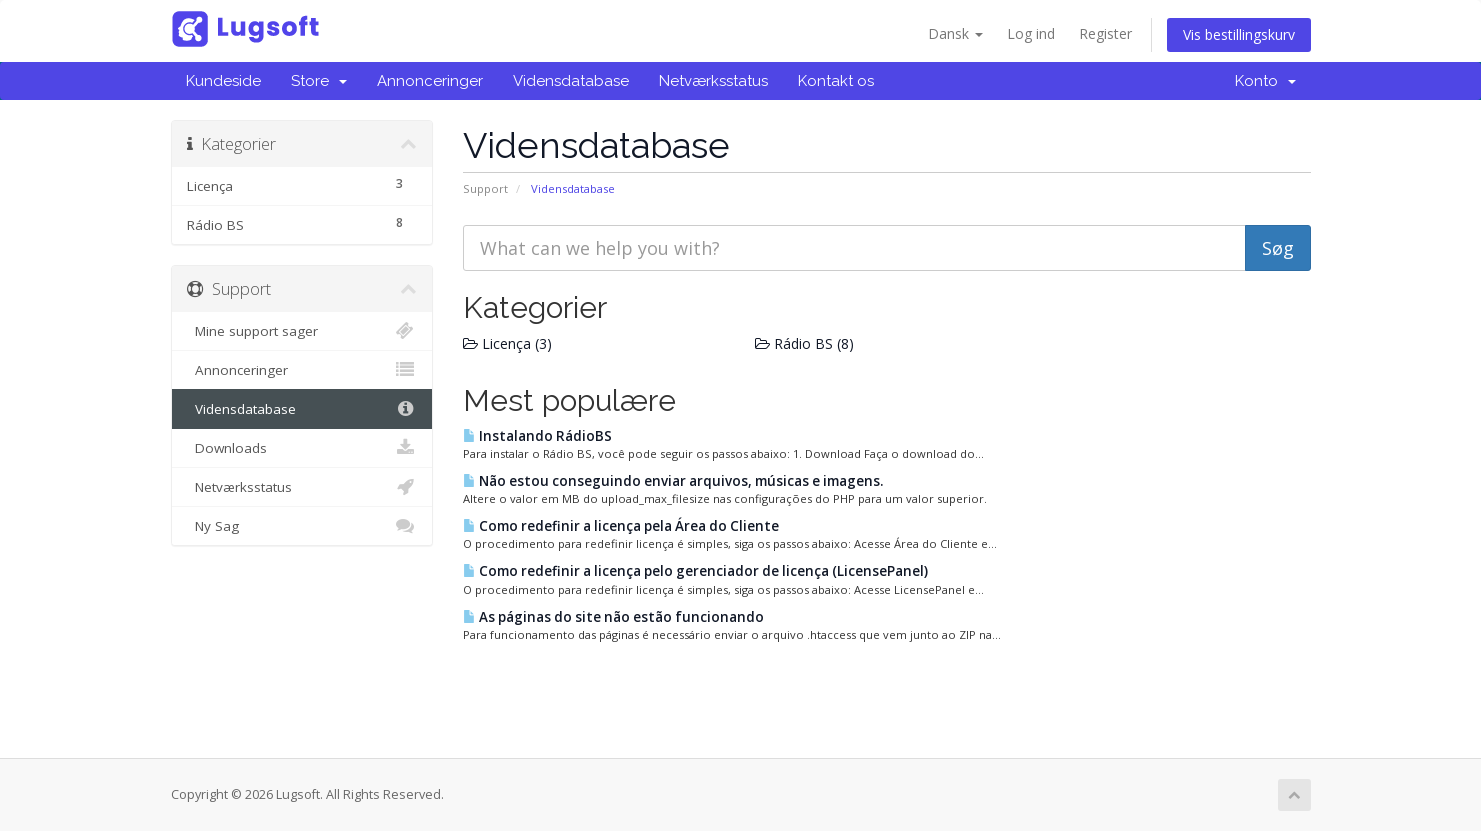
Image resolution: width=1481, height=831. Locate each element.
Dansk (955, 33)
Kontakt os (836, 81)
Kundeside (223, 81)
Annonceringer (430, 81)
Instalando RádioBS (537, 436)
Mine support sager (302, 331)
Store (319, 81)
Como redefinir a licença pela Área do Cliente (621, 526)
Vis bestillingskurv (1239, 34)
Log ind (1031, 33)
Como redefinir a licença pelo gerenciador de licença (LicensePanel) (695, 571)
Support (485, 188)
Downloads (302, 448)
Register (1105, 33)
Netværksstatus (713, 81)
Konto (1265, 81)
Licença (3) (507, 343)
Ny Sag (302, 526)
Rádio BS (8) (804, 343)
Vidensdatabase (571, 81)
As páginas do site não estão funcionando (613, 617)
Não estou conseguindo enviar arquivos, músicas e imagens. (673, 481)
